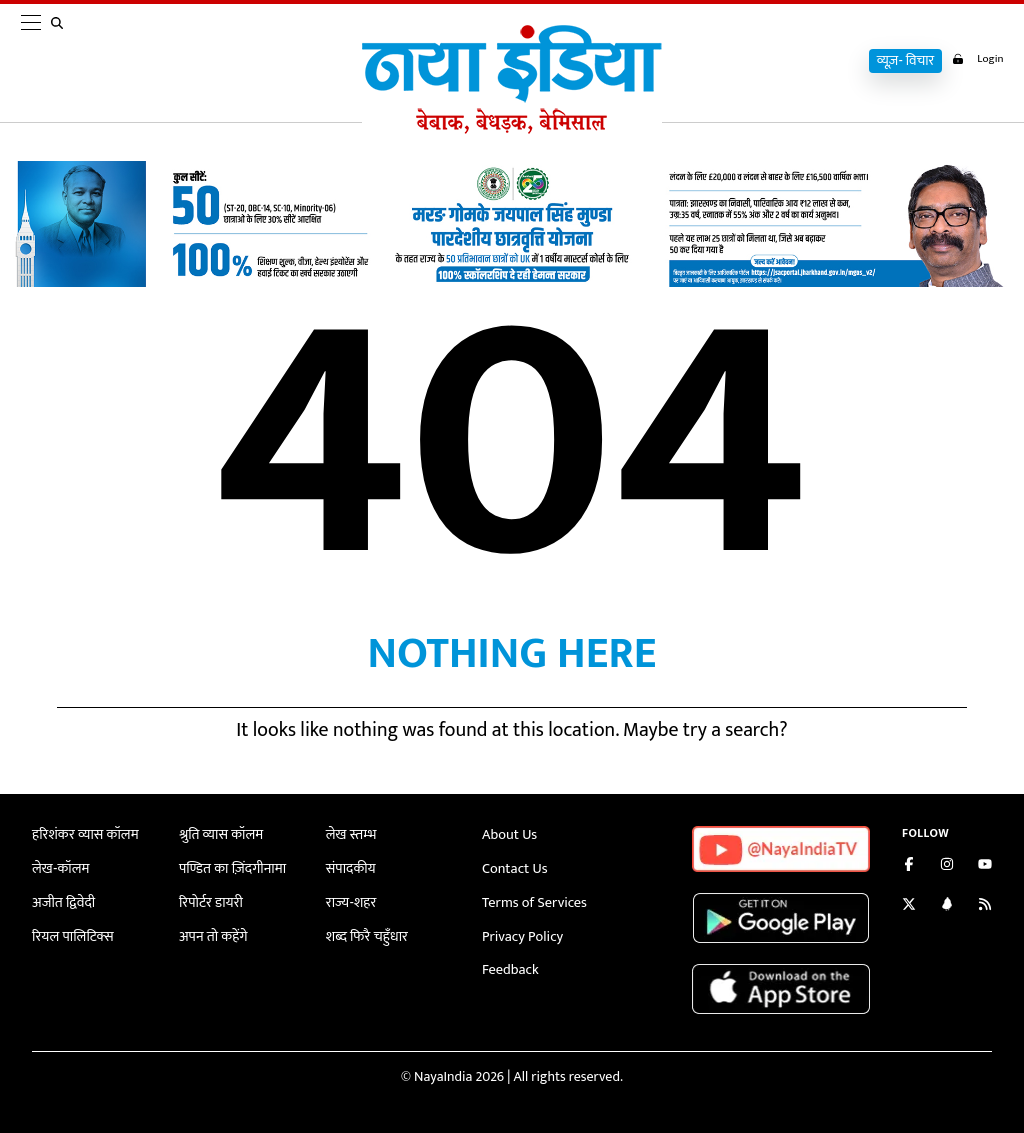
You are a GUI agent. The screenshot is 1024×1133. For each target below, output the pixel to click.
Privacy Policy (521, 934)
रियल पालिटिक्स (72, 934)
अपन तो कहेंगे (212, 934)
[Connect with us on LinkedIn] (947, 906)
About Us (509, 834)
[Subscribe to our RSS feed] (985, 906)
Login (974, 59)
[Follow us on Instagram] (947, 866)
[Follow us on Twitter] (909, 906)
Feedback (509, 968)
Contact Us (514, 867)
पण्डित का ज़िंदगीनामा (231, 867)
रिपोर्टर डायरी (210, 901)
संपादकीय (350, 867)
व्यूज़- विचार (899, 61)
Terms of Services (533, 901)
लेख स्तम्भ (350, 834)
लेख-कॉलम (60, 867)
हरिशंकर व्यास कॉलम (84, 834)
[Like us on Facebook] (909, 866)
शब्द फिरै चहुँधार (366, 934)
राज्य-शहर (350, 901)
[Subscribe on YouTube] (985, 866)
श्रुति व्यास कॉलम (220, 834)
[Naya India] (512, 129)
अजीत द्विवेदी (63, 901)
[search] (61, 62)
